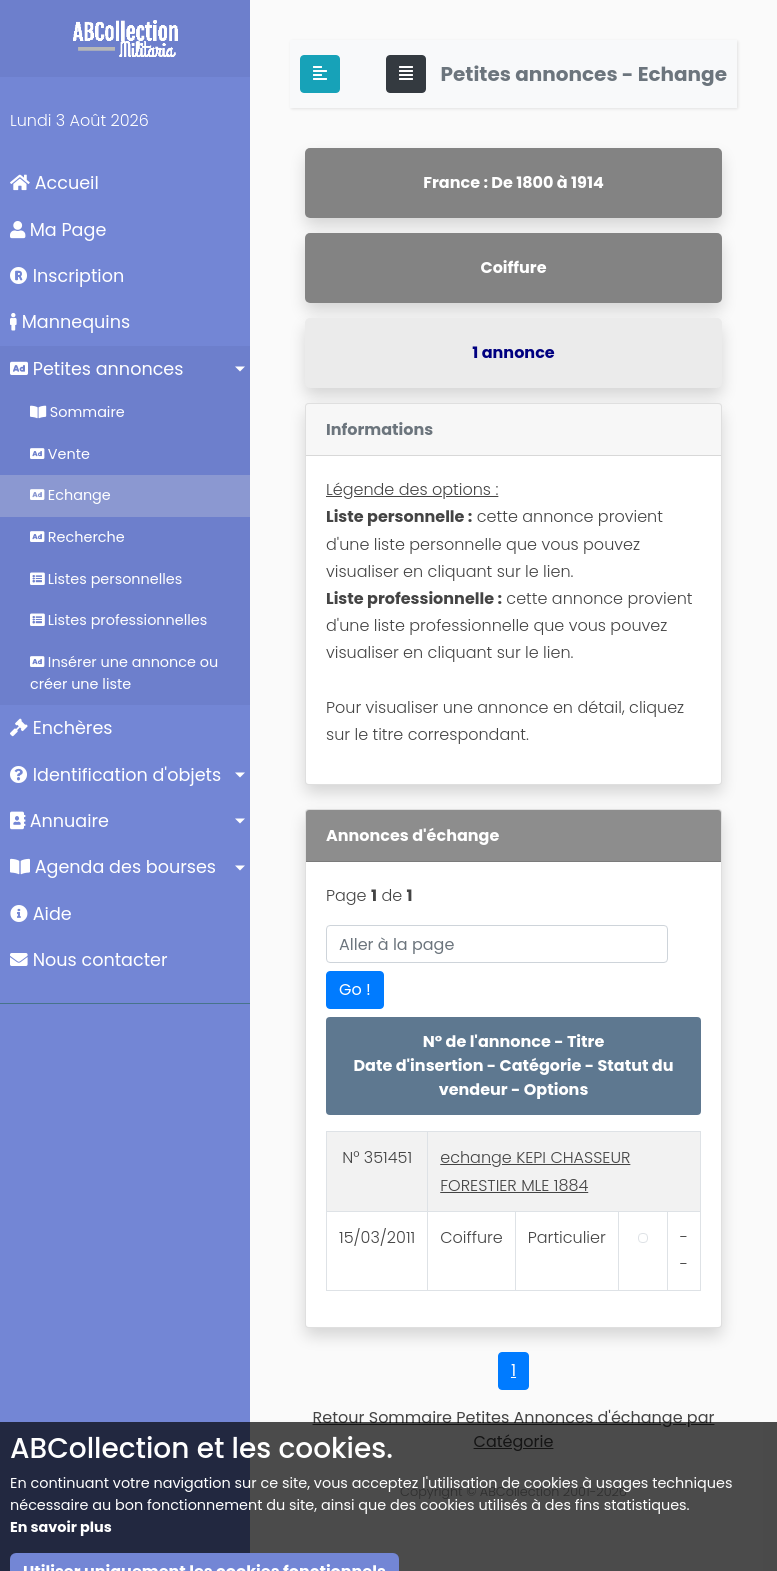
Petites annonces (96, 369)
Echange (70, 495)
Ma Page (58, 230)
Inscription (67, 276)
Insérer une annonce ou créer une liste (124, 673)
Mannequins (70, 322)
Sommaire (77, 412)
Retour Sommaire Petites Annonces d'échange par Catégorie (514, 1429)
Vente (60, 454)
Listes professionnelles (118, 620)
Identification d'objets (115, 775)
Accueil (54, 183)
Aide (41, 914)
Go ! (355, 989)
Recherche (77, 537)
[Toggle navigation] (406, 74)
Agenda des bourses (113, 867)
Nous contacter (89, 960)
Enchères (61, 728)
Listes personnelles (106, 579)
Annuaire (59, 821)
